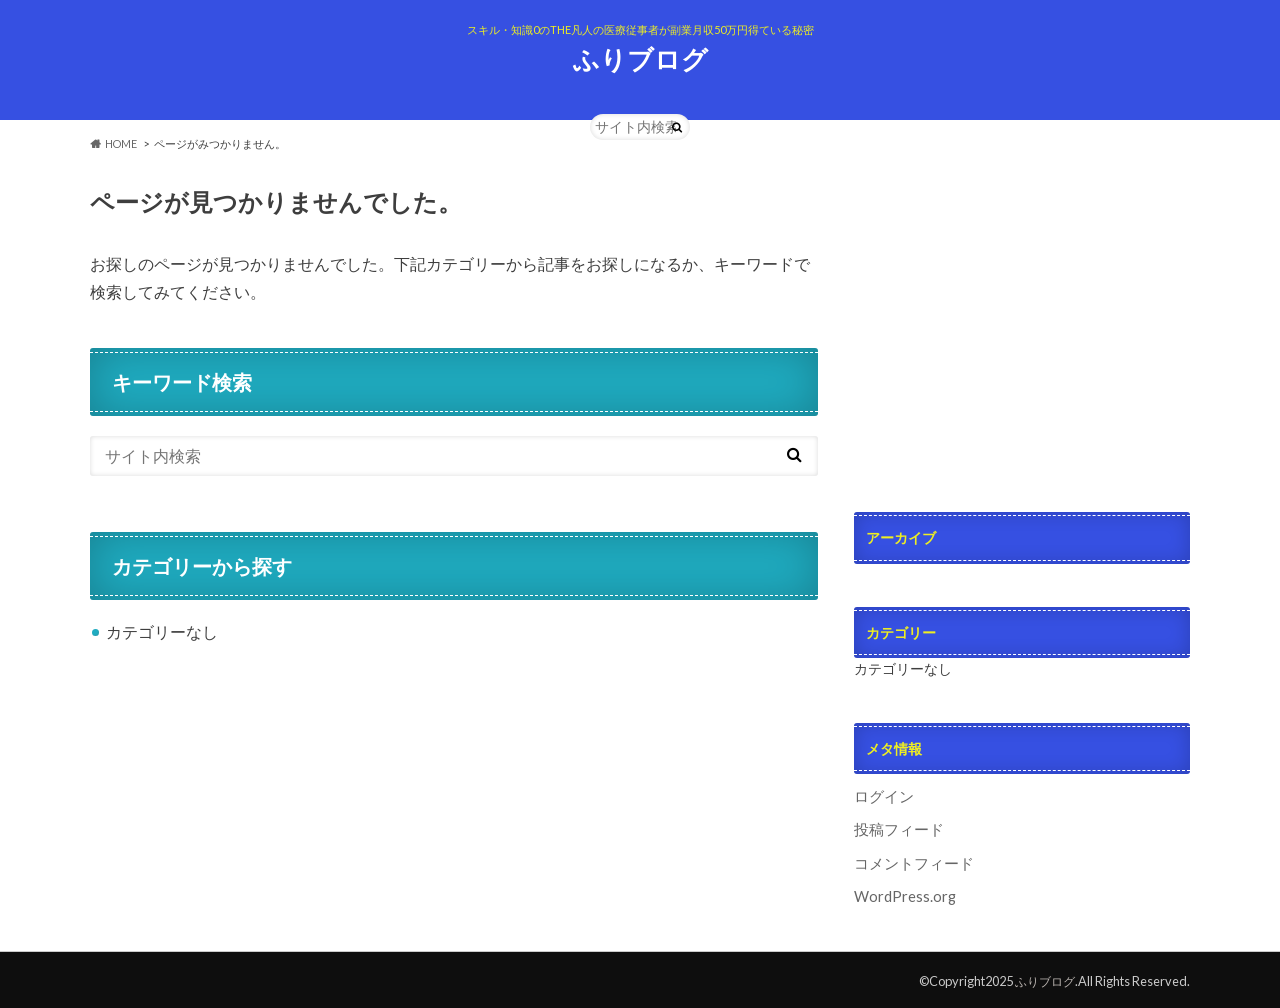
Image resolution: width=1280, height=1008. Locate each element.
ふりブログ (640, 59)
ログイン (882, 795)
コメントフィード (910, 860)
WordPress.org (905, 892)
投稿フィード (896, 828)
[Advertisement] (1022, 310)
